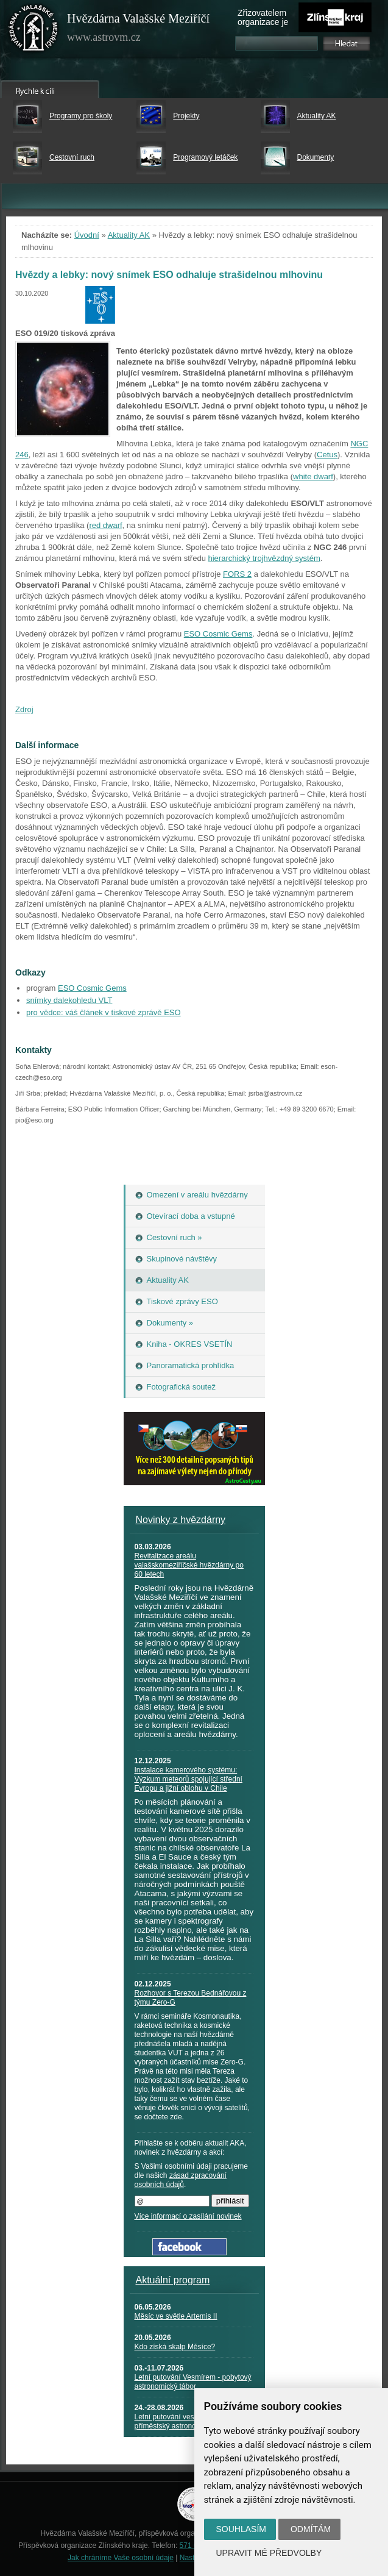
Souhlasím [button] (241, 2529)
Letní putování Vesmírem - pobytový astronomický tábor (193, 2382)
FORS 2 (237, 574)
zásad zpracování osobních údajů (181, 2180)
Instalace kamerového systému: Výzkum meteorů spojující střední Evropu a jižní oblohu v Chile (188, 1779)
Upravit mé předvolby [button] (269, 2553)
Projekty (186, 116)
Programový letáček (205, 157)
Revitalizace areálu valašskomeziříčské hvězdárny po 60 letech (189, 1565)
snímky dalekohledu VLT (69, 1000)
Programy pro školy (80, 116)
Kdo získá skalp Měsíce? (175, 2346)
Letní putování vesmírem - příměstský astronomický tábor (184, 2421)
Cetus (327, 454)
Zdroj (24, 709)
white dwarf (313, 476)
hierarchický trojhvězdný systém (264, 558)
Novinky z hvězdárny (181, 1520)
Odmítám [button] (311, 2529)
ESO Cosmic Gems (218, 633)
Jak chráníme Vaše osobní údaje (121, 2557)
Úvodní (86, 235)
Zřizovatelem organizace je (263, 17)
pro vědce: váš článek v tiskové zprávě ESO (103, 1012)
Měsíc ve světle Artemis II (176, 2316)
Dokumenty (315, 157)
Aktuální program (173, 2280)
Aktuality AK (316, 116)
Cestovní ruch (71, 157)
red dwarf (105, 525)
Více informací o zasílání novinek (188, 2216)
